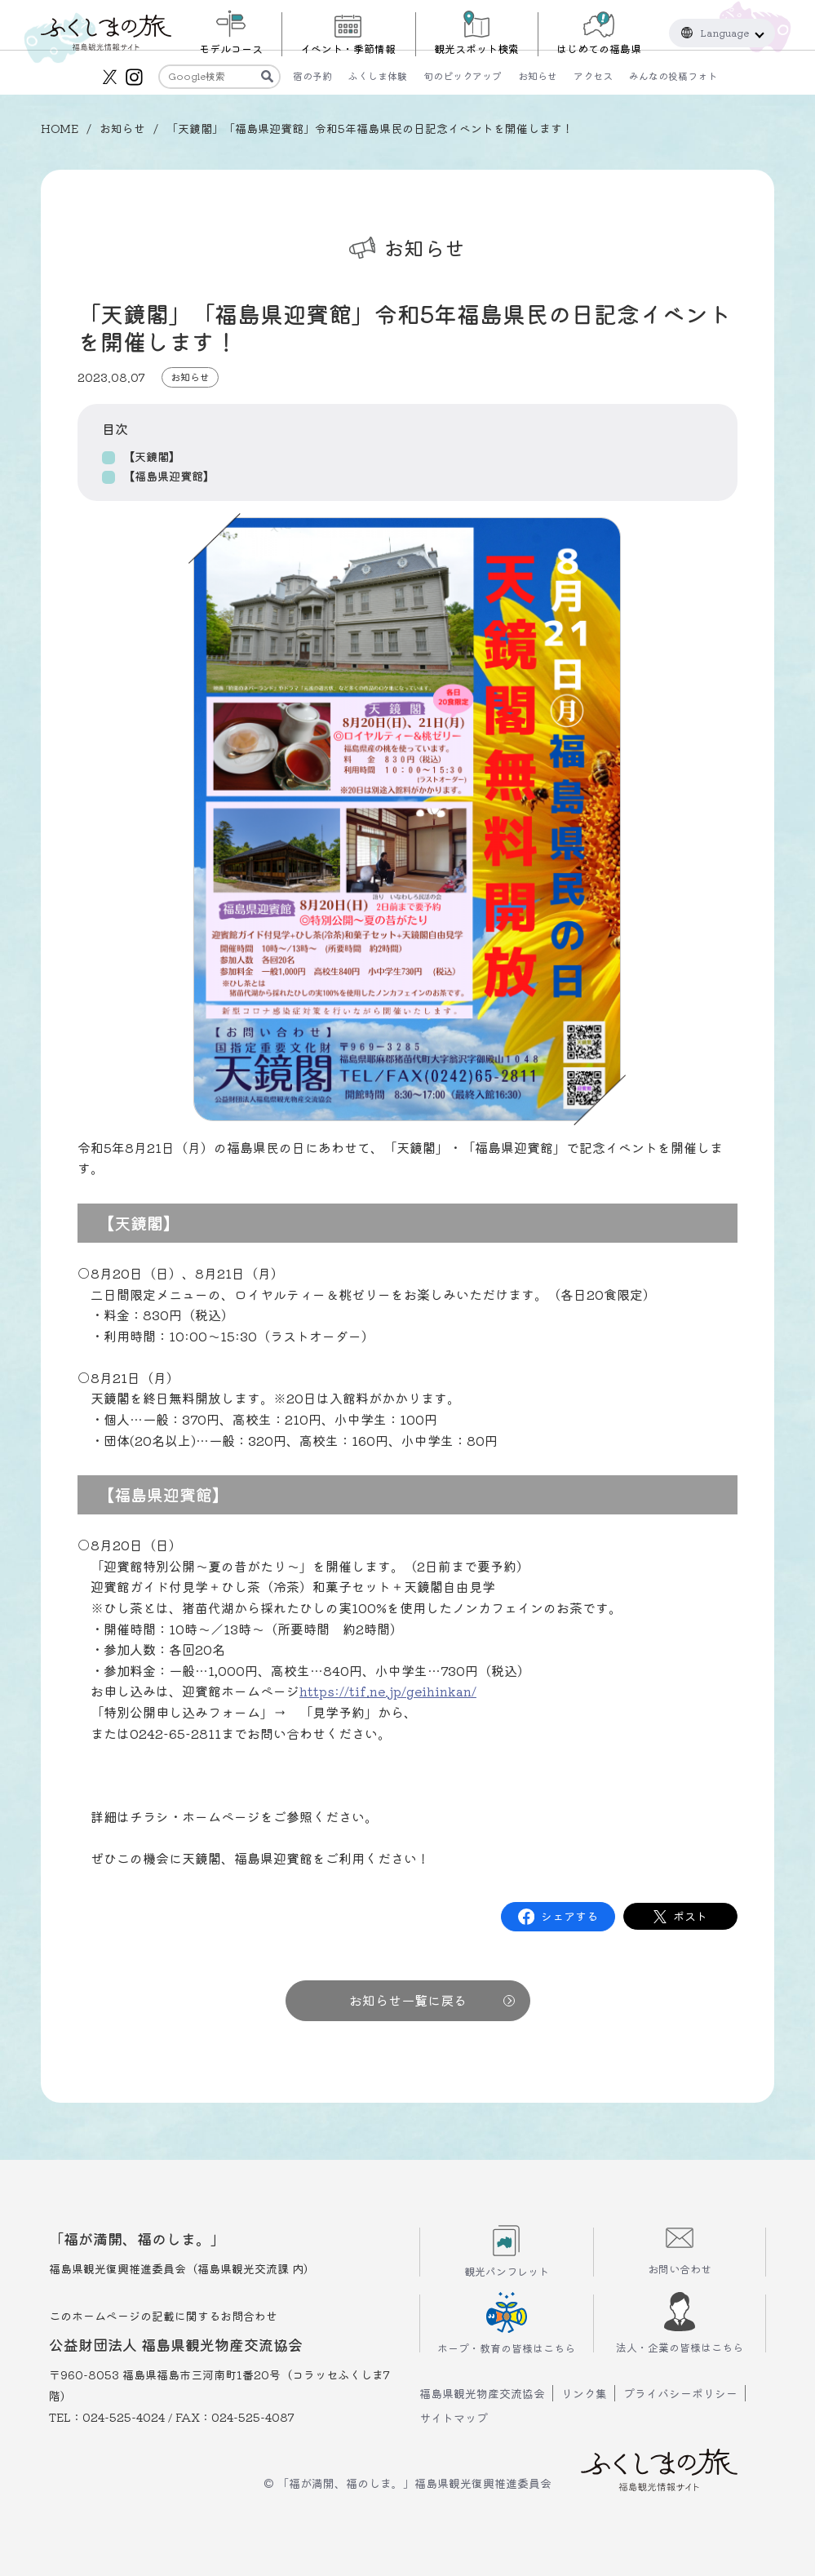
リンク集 (584, 2393)
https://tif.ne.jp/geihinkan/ (387, 1690)
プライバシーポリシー (680, 2393)
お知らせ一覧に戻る (432, 2000)
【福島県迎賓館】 (169, 476)
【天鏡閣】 (151, 456)
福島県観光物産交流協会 (482, 2393)
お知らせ (122, 128)
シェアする (569, 1916)
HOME (59, 128)
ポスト (690, 1916)
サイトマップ (453, 2418)
